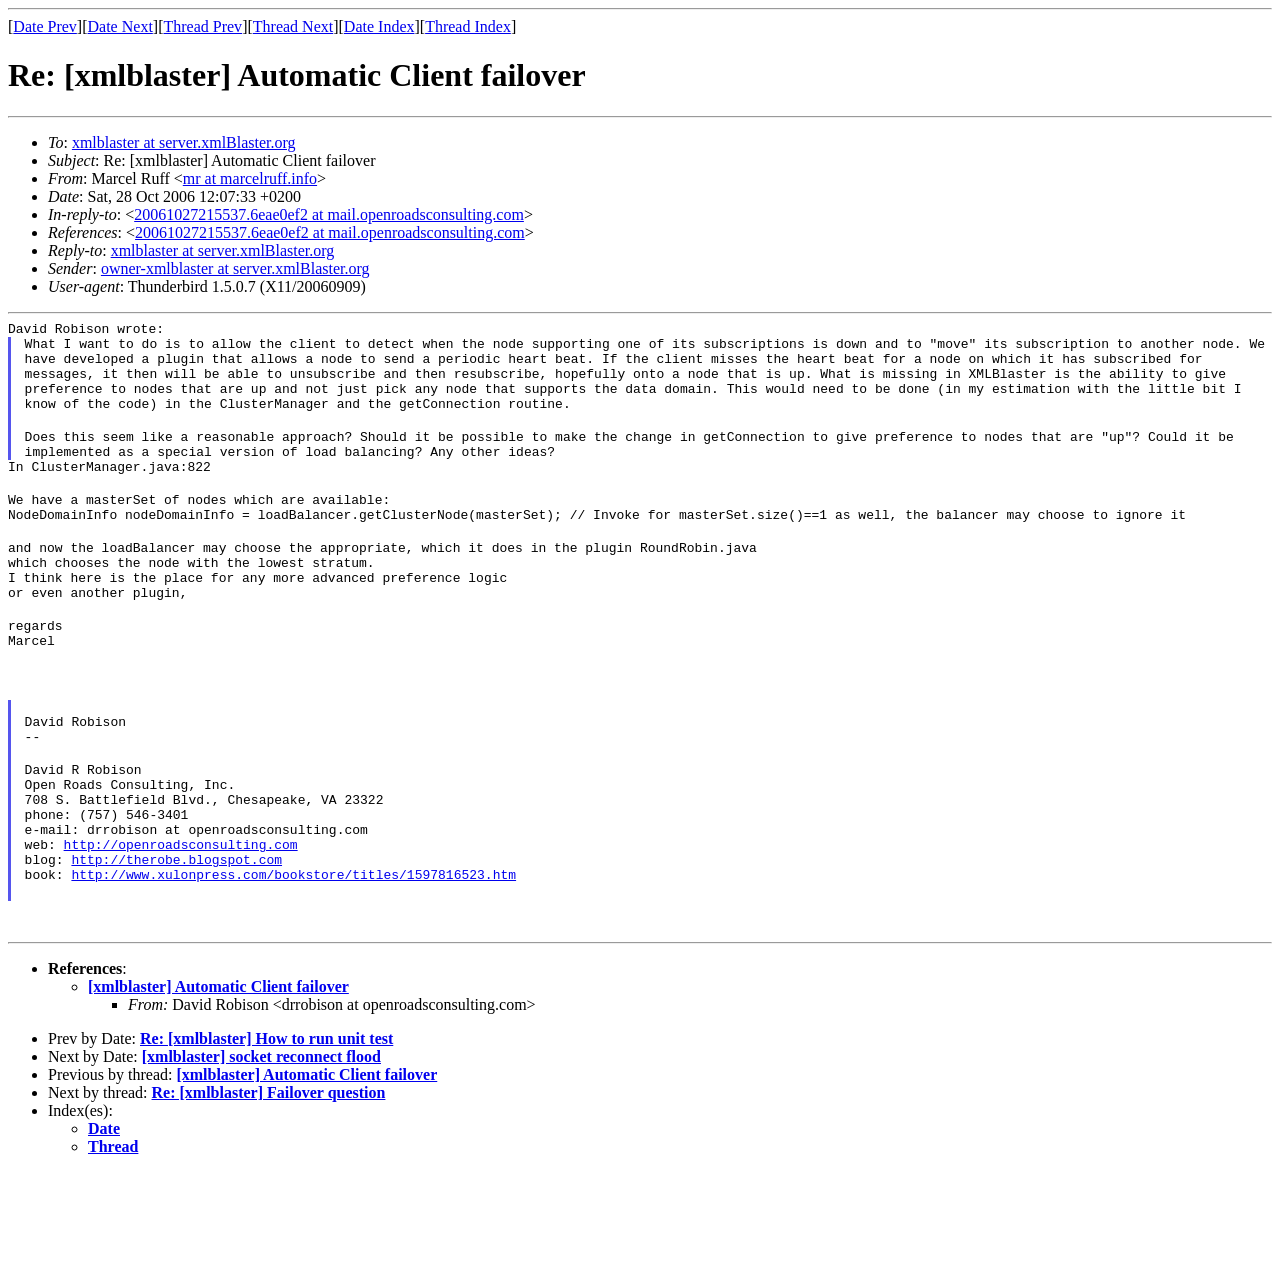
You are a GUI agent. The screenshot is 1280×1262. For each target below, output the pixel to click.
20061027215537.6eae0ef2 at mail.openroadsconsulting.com (329, 214)
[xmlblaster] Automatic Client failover (218, 1076)
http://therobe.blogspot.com (176, 943)
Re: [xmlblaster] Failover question (269, 1182)
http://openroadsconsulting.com (181, 925)
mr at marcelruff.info (250, 178)
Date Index (379, 26)
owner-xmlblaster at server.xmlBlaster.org (235, 268)
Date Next (120, 26)
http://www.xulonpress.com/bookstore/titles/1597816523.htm (293, 961)
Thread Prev (202, 26)
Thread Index (468, 26)
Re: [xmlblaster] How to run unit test (266, 1128)
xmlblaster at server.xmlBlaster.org (184, 142)
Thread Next (293, 26)
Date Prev (45, 26)
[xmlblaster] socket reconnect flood (261, 1146)
